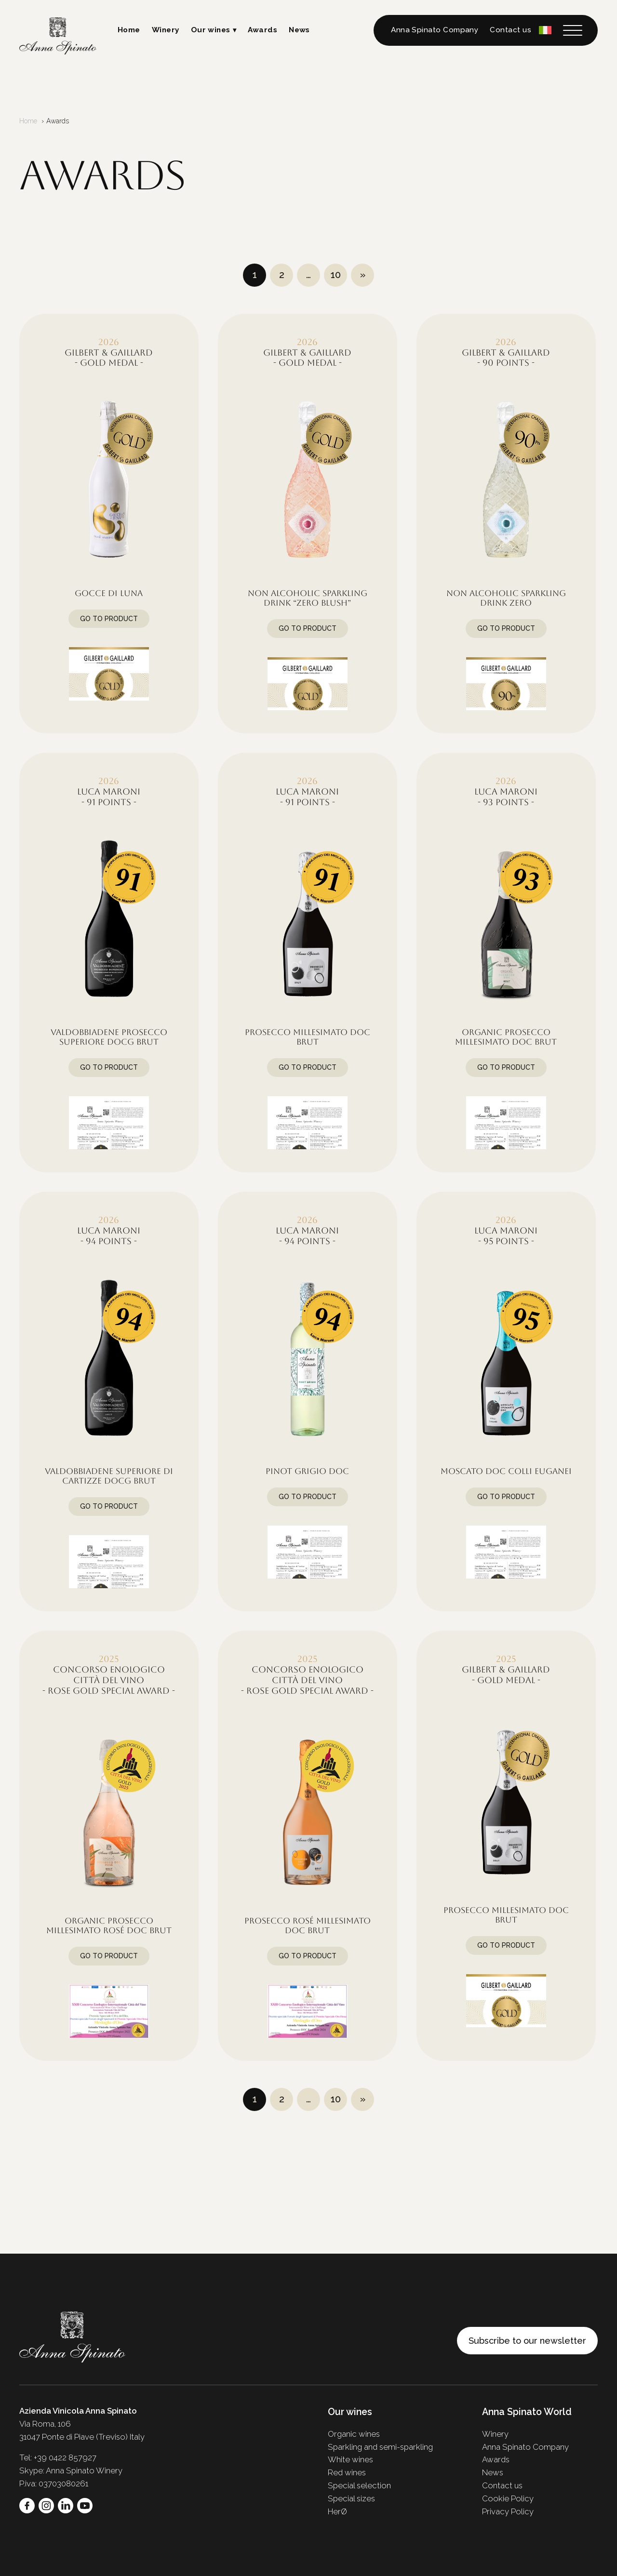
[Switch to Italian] (545, 30)
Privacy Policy (508, 2511)
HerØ (337, 2511)
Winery (165, 30)
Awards (262, 30)
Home (129, 30)
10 (336, 274)
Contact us (510, 30)
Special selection (359, 2485)
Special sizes (351, 2498)
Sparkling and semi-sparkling (380, 2447)
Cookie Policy (508, 2498)
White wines (350, 2459)
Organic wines (354, 2434)
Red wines (347, 2472)
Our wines (210, 30)
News (299, 30)
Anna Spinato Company (434, 30)
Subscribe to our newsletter (527, 2341)
